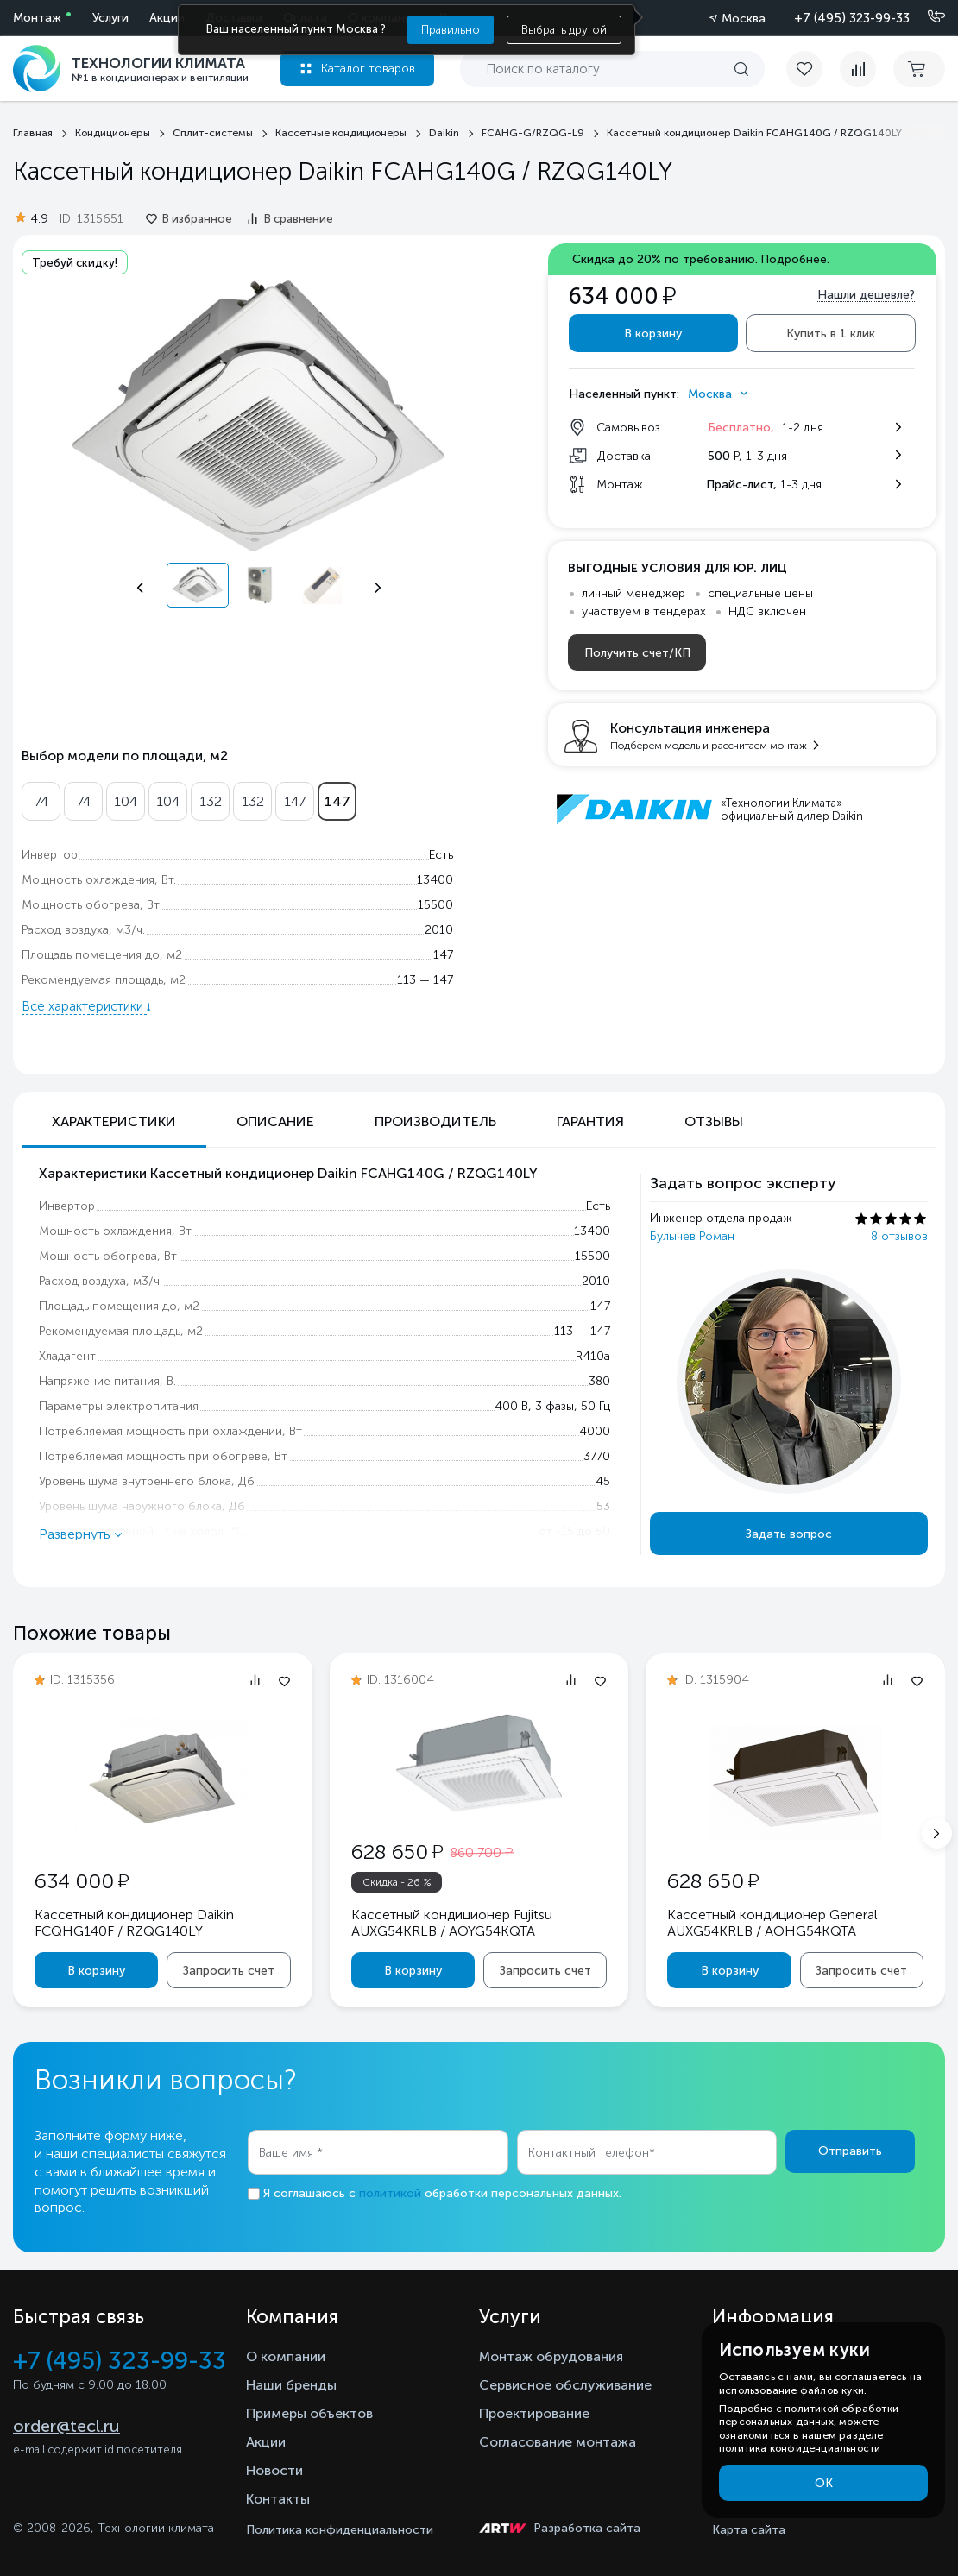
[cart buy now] (919, 69)
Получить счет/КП (637, 653)
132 (210, 801)
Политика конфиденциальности (339, 2529)
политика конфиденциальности (799, 2448)
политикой (390, 2193)
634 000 (82, 1880)
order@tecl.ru (66, 2425)
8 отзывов (899, 1236)
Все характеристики (84, 1006)
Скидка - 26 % (397, 1882)
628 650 (397, 1851)
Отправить (850, 2151)
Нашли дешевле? (866, 294)
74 (41, 801)
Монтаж (37, 17)
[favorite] (813, 69)
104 (125, 801)
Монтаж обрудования (551, 2356)
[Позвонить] (926, 17)
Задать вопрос (789, 1534)
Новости (274, 2470)
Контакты (278, 2499)
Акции (167, 17)
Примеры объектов (309, 2413)
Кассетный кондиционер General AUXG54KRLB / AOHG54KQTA (772, 1922)
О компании (285, 2356)
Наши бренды (291, 2385)
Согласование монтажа (557, 2442)
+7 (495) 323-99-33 (852, 18)
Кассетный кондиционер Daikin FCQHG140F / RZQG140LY (134, 1922)
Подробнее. (795, 259)
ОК (824, 2483)
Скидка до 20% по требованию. (700, 259)
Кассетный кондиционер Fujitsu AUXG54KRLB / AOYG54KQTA (451, 1922)
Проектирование (534, 2413)
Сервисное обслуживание (565, 2385)
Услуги (110, 17)
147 (295, 801)
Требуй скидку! (74, 262)
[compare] (858, 69)
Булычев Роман (692, 1236)
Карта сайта (748, 2529)
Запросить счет (228, 1970)
